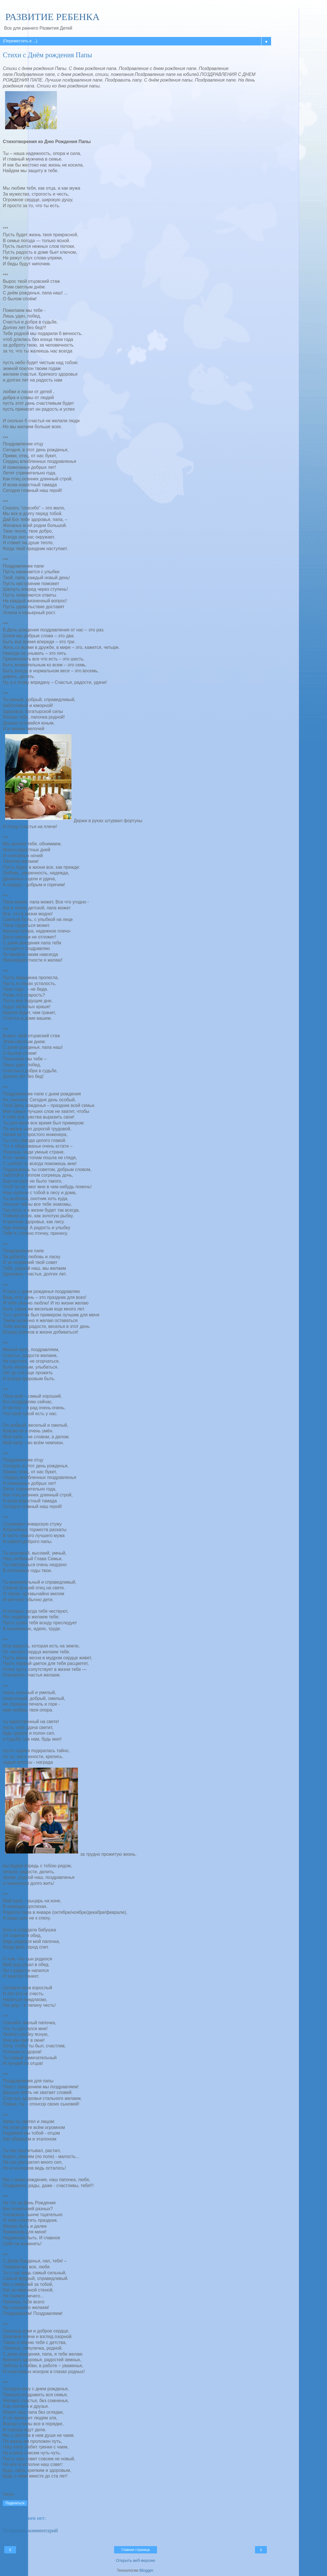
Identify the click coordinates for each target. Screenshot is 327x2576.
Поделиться (15, 2503)
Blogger (146, 2570)
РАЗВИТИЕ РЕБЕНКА (51, 16)
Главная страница (135, 2550)
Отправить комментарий (30, 2530)
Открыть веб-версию (135, 2560)
